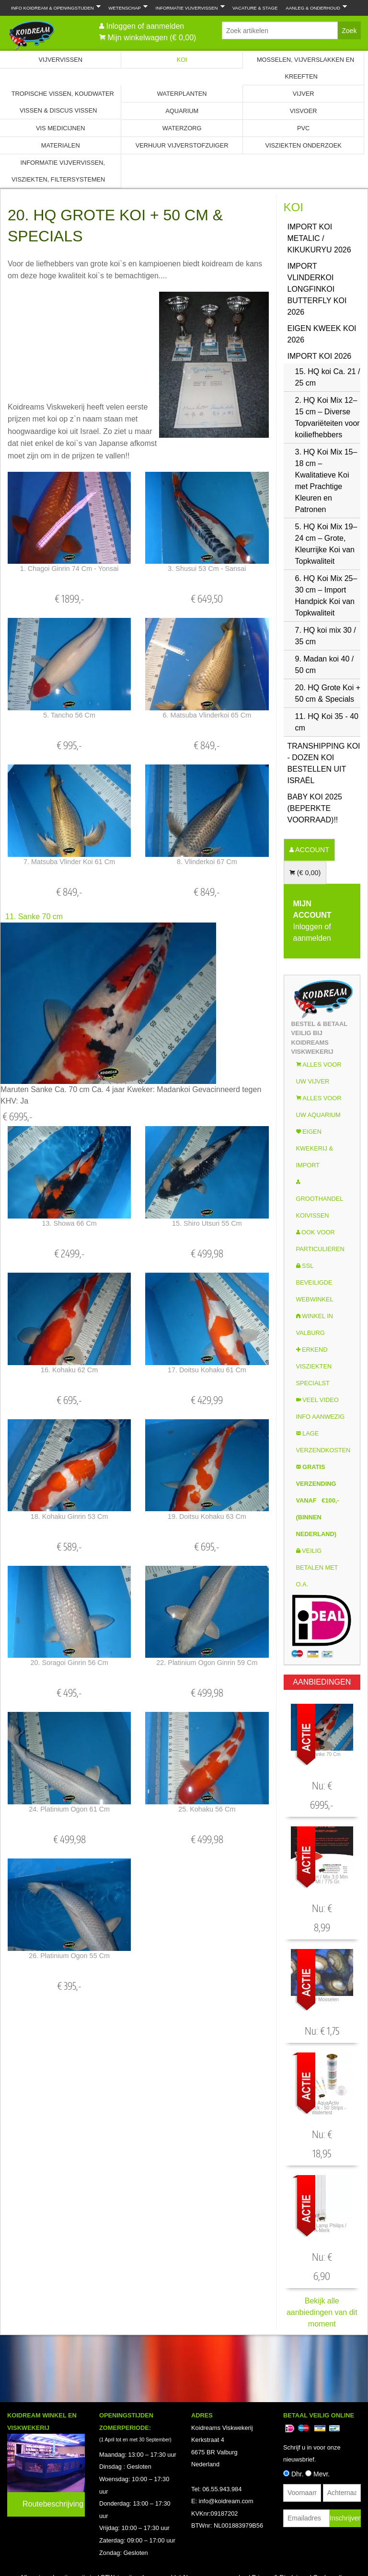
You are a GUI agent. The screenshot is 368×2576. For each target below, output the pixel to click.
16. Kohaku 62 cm (69, 1370)
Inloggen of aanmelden (145, 26)
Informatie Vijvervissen (188, 7)
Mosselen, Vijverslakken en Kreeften (305, 68)
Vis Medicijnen (60, 128)
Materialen (60, 145)
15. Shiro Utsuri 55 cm (207, 1223)
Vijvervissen (60, 59)
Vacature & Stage (254, 8)
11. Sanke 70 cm (34, 916)
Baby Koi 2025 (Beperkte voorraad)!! (315, 808)
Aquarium (181, 110)
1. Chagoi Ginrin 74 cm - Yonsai (69, 568)
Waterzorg (182, 128)
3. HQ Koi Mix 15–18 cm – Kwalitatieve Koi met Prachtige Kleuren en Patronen (326, 480)
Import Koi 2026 (320, 356)
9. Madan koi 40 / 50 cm (324, 664)
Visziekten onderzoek (303, 145)
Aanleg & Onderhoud (314, 7)
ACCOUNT (311, 850)
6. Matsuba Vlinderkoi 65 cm (206, 715)
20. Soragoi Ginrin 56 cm (69, 1662)
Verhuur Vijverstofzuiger (182, 145)
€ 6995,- (17, 1116)
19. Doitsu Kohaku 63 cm (207, 1516)
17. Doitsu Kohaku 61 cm (207, 1370)
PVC (303, 128)
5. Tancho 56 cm (69, 715)
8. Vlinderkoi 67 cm (207, 862)
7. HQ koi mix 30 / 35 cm (325, 636)
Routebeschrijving (53, 2504)
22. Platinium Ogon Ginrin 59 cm (206, 1662)
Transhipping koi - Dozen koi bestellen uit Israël (324, 763)
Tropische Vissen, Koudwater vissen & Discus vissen (63, 102)
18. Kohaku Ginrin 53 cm (69, 1516)
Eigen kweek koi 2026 (322, 334)
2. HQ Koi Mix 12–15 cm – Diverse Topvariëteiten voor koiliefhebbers (327, 417)
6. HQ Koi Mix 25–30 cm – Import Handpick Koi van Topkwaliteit (326, 595)
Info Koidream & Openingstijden (54, 7)
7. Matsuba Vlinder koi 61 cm (69, 862)
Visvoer (303, 110)
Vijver (303, 93)
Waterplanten (182, 93)
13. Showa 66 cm (69, 1223)
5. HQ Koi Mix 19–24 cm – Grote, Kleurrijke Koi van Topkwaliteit (326, 544)
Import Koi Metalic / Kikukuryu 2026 (319, 238)
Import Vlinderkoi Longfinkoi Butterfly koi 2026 (317, 289)
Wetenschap (126, 7)
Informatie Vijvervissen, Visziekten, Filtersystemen (58, 171)
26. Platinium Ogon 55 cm (69, 1956)
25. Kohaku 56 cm (206, 1809)
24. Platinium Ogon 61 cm (69, 1809)
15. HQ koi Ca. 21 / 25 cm (327, 377)
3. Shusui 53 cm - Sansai (207, 568)
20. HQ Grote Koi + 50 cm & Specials (328, 693)
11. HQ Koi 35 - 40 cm (327, 722)
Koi (182, 59)
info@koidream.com (226, 2501)
